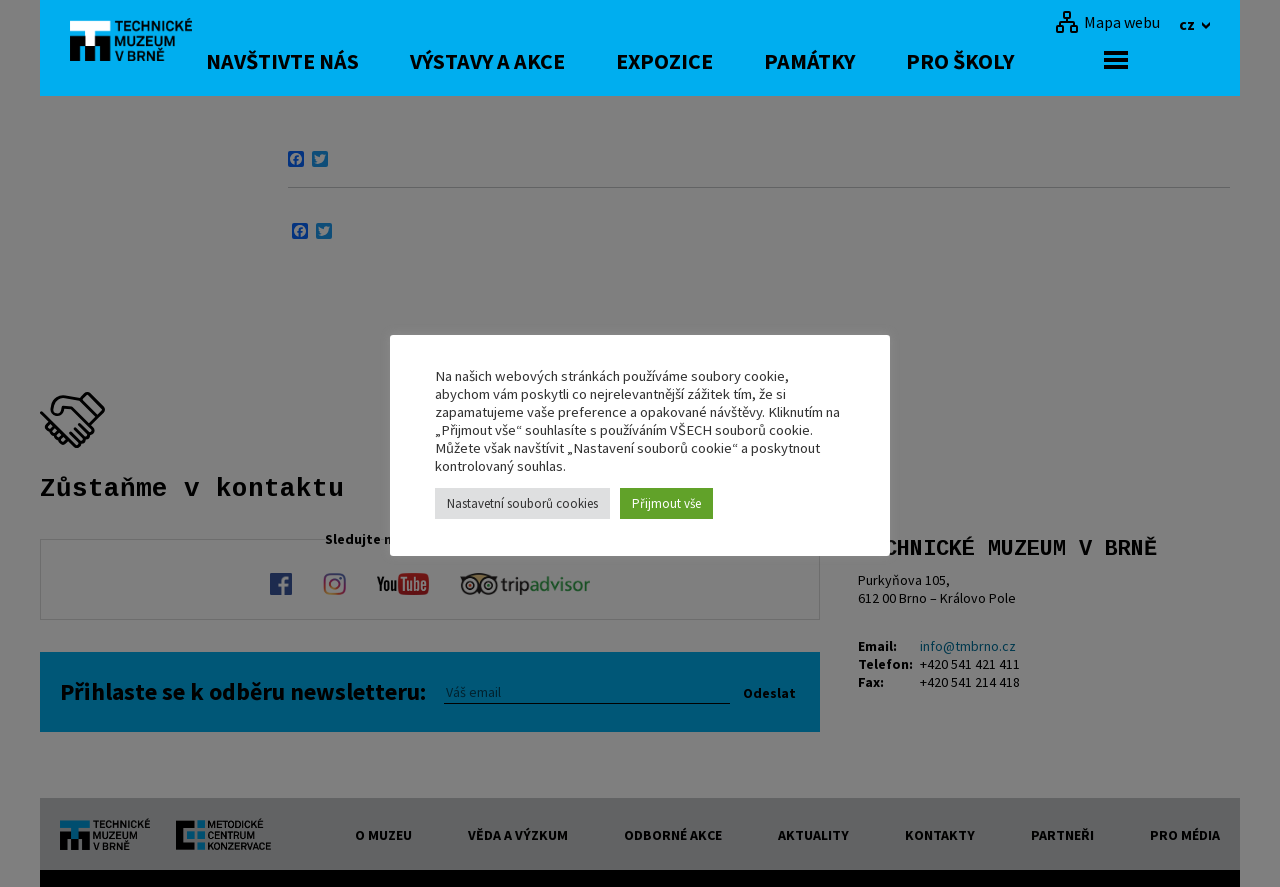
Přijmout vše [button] (666, 503)
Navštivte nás (364, 61)
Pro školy (1042, 61)
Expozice (746, 61)
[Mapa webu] (1107, 22)
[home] (144, 45)
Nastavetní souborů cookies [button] (522, 503)
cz (1188, 24)
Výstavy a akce (569, 61)
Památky (891, 61)
